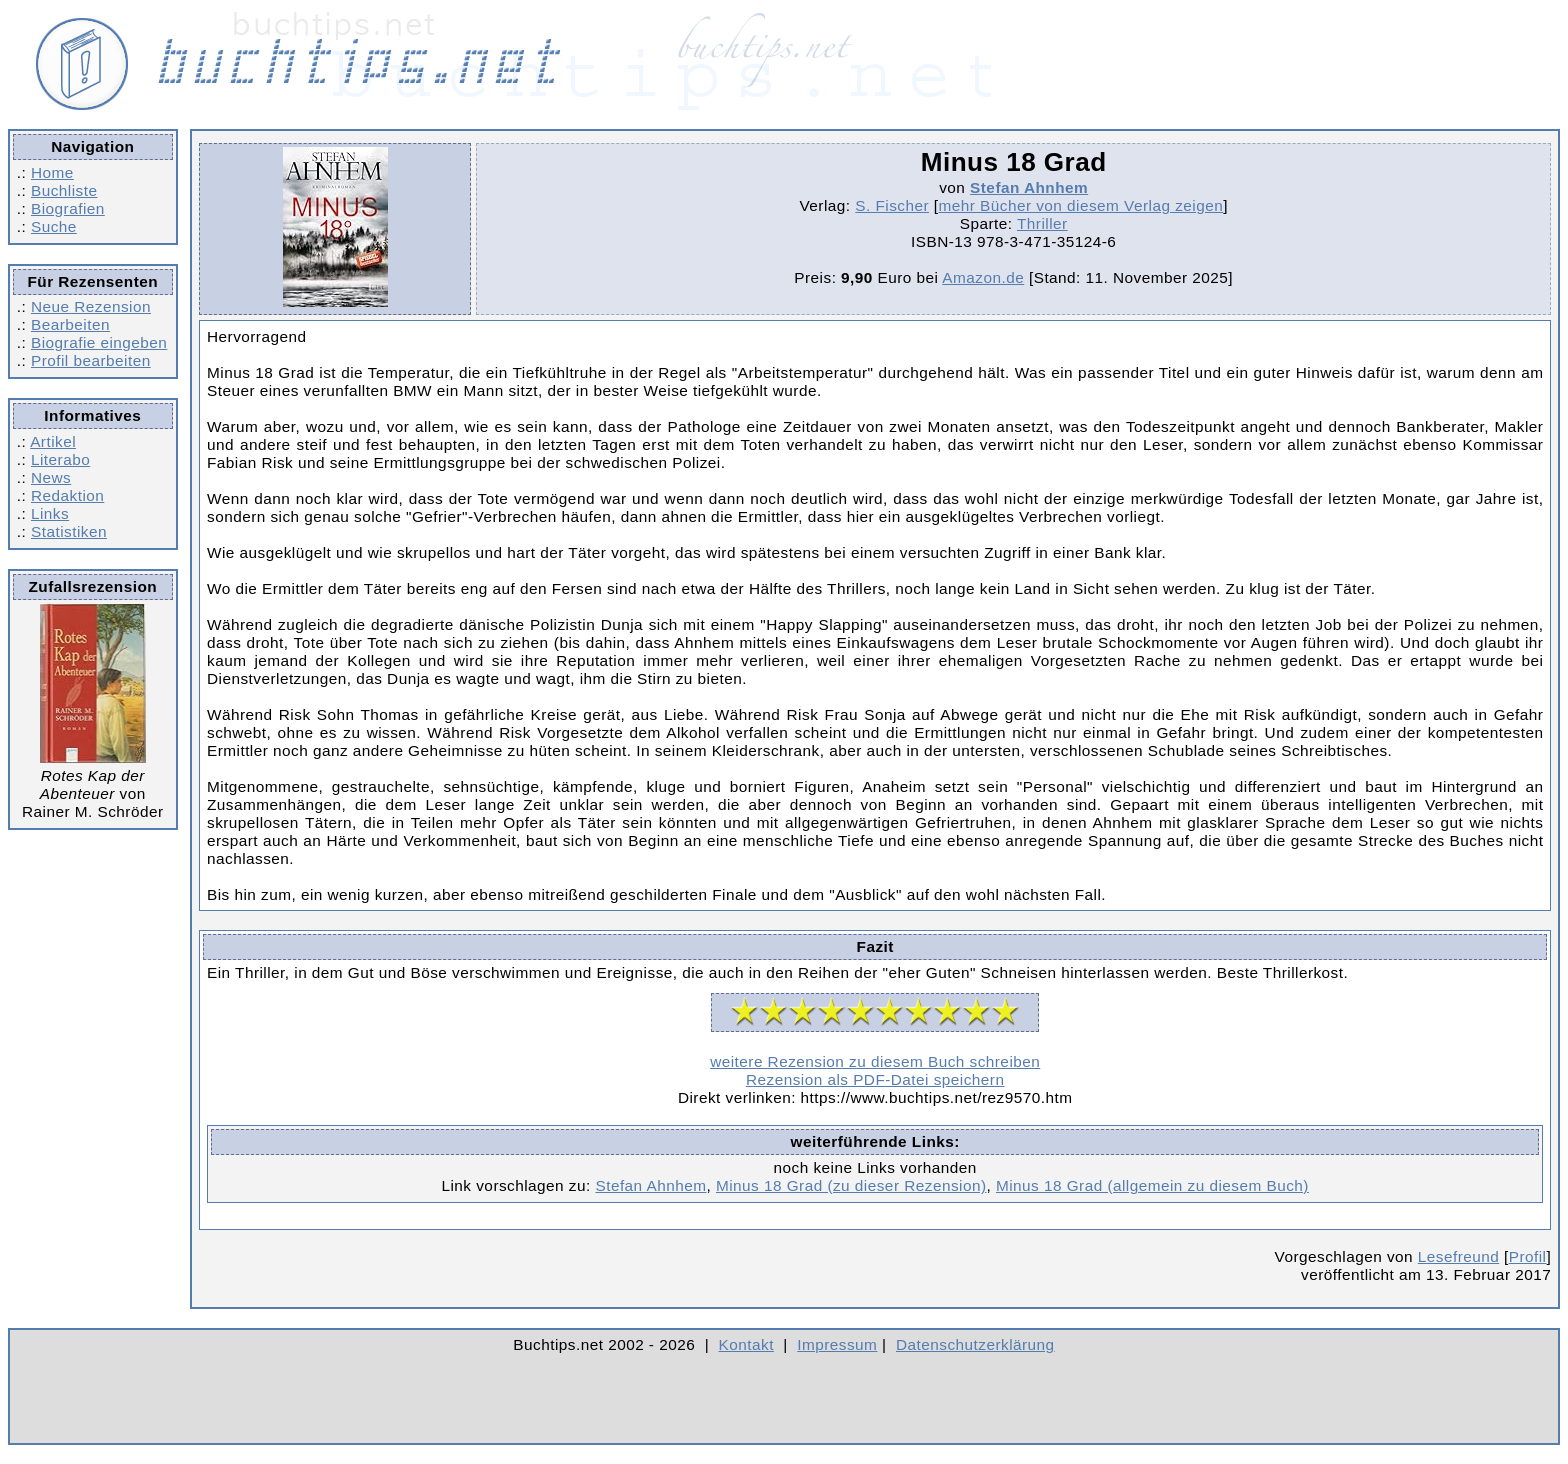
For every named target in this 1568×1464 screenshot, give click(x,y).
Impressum (837, 1344)
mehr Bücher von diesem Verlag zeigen (1080, 205)
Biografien (68, 208)
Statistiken (69, 531)
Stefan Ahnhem (1029, 187)
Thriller (1042, 223)
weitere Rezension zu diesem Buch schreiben (875, 1061)
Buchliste (64, 190)
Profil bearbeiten (91, 360)
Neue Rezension (91, 306)
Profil (1528, 1256)
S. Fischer (892, 205)
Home (52, 172)
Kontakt (746, 1344)
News (51, 477)
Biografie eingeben (99, 342)
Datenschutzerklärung (975, 1344)
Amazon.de (983, 277)
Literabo (60, 459)
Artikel (53, 441)
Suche (54, 226)
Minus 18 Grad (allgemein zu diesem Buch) (1152, 1185)
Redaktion (67, 495)
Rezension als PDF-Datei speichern (875, 1079)
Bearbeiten (70, 324)
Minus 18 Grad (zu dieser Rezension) (851, 1185)
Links (50, 513)
